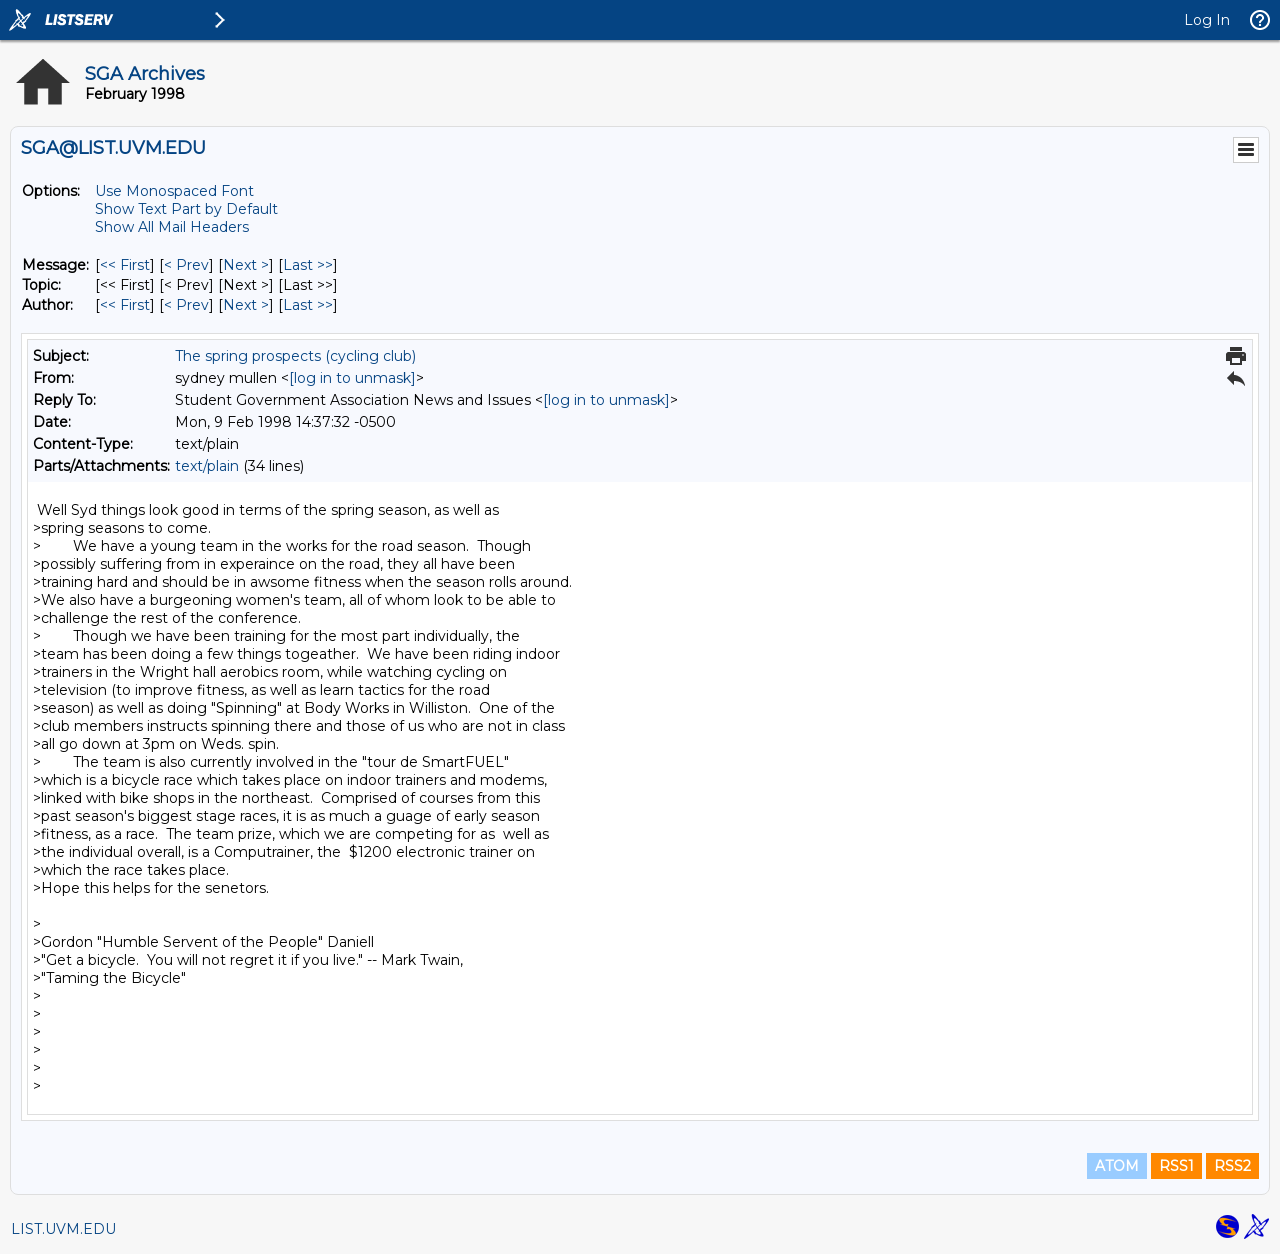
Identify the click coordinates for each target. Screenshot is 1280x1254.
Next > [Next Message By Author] (246, 305)
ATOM (1117, 1166)
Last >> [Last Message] (308, 265)
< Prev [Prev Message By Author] (186, 305)
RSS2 (1232, 1166)
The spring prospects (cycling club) (295, 356)
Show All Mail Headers (172, 227)
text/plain (207, 466)
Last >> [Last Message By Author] (308, 305)
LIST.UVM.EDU (63, 1229)
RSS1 (1176, 1166)
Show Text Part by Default (186, 209)
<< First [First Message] (125, 265)
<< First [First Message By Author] (125, 305)
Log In (1207, 20)
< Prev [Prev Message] (186, 265)
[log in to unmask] (352, 378)
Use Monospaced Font (174, 191)
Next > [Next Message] (246, 265)
